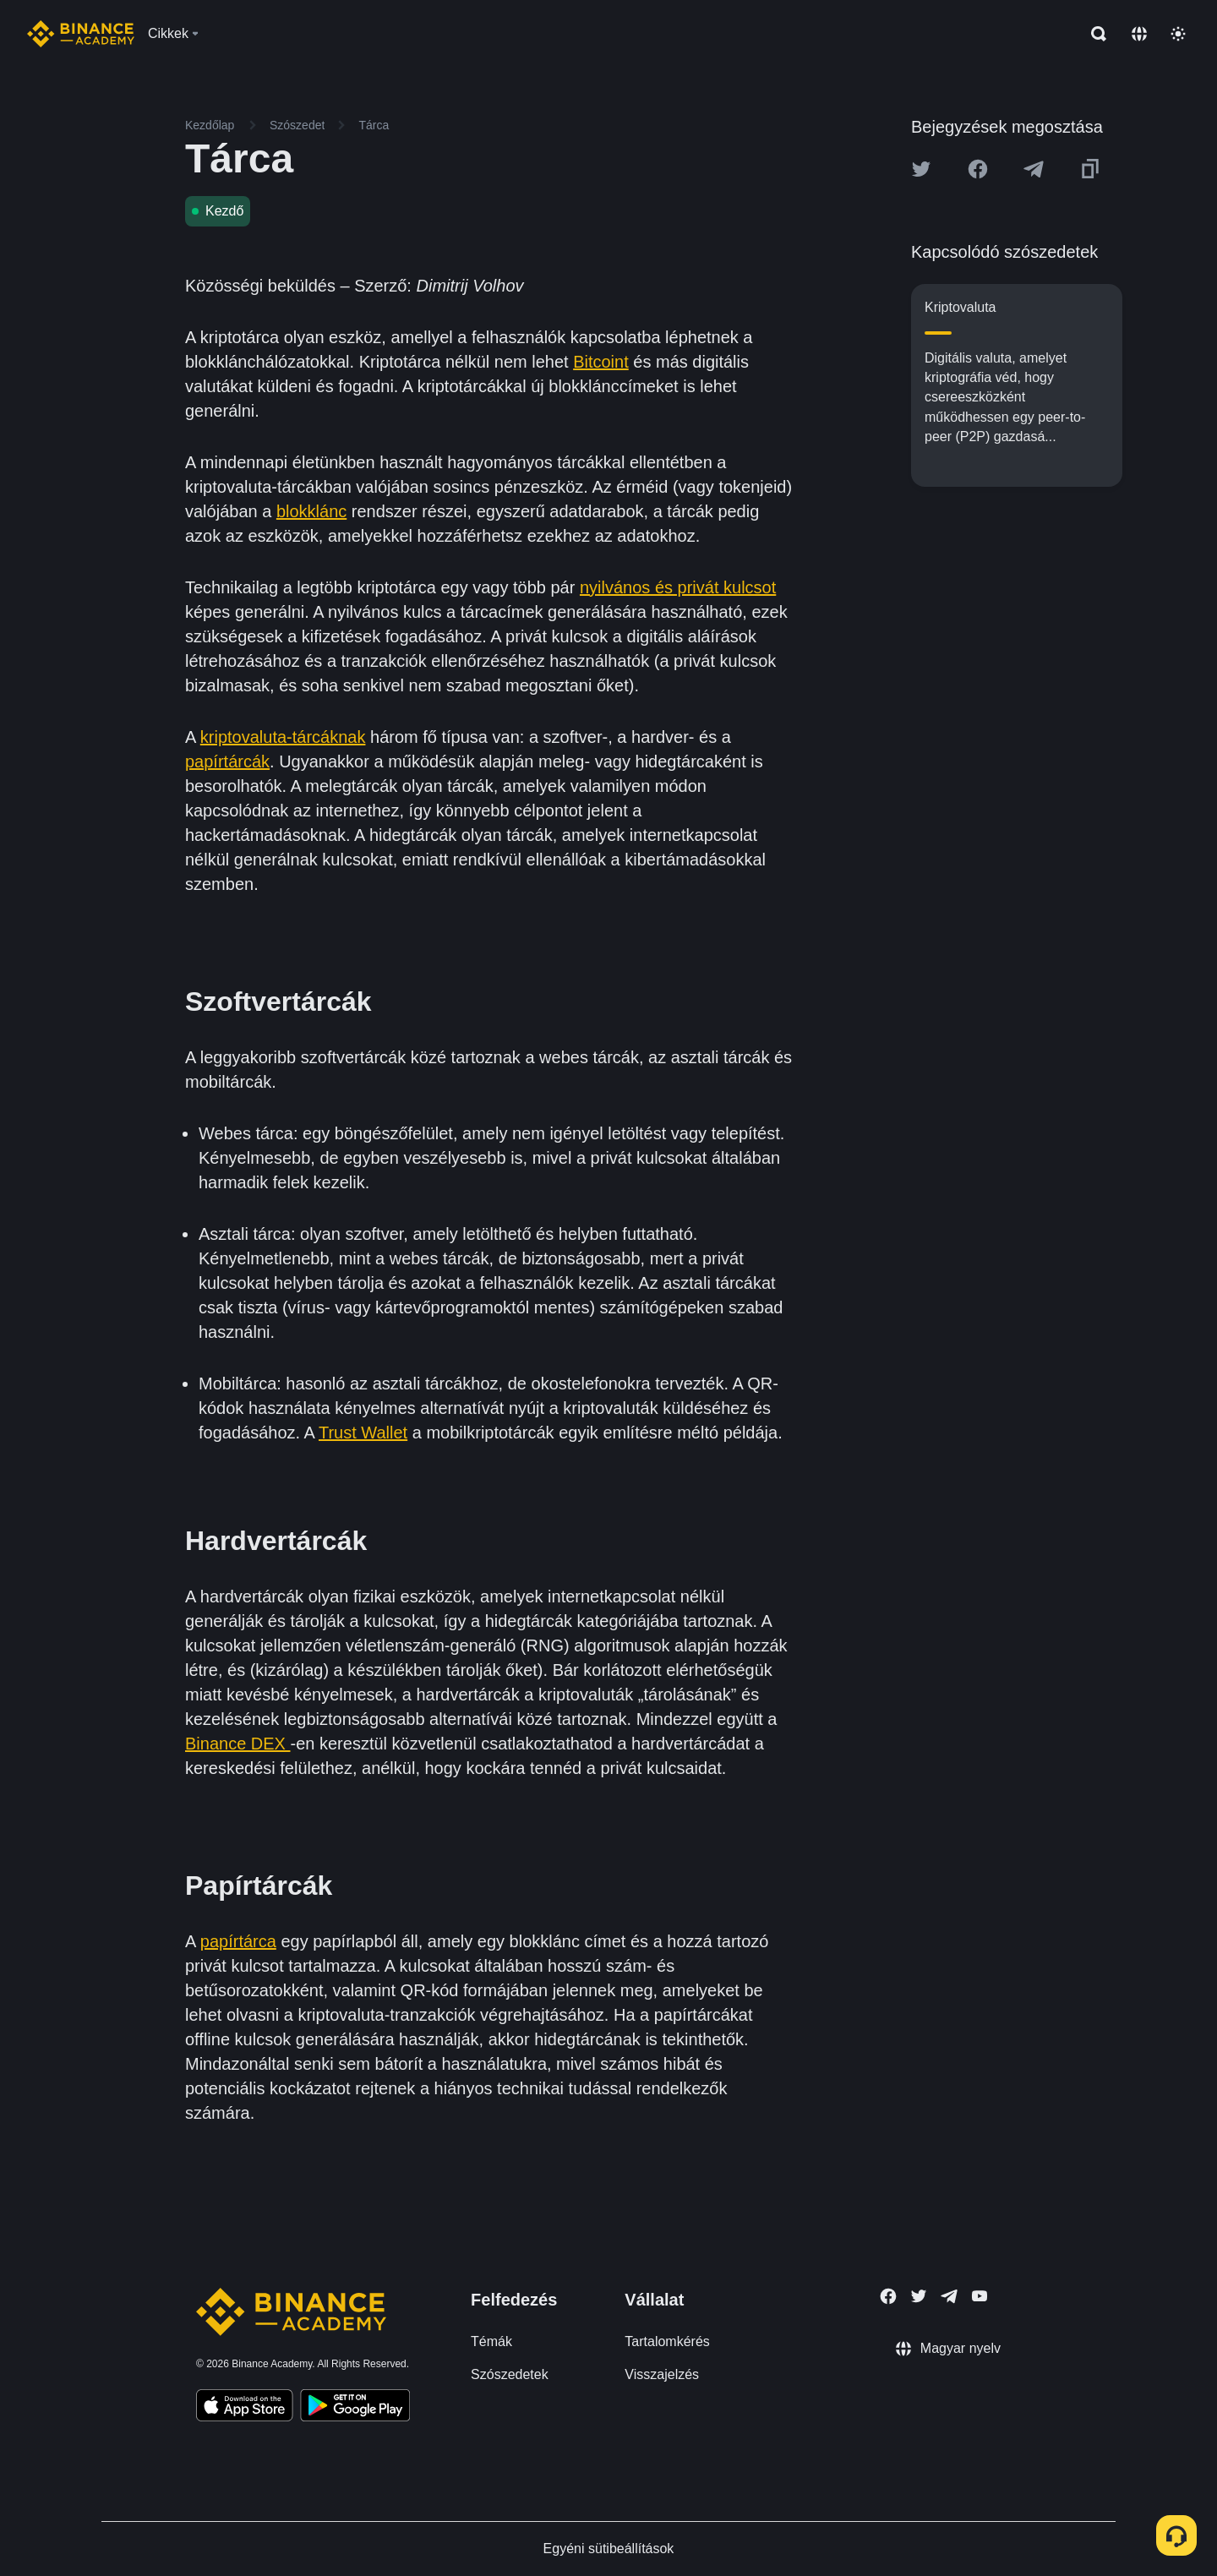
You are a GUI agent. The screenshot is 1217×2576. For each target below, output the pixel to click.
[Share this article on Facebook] (978, 169)
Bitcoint (601, 361)
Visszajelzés (662, 2374)
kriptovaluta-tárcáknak (283, 737)
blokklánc (311, 511)
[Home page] (80, 33)
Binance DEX (238, 1743)
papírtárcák (227, 761)
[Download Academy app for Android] (355, 2407)
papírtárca (238, 1941)
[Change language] (1139, 34)
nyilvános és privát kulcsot (678, 587)
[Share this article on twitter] (921, 169)
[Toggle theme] (1178, 34)
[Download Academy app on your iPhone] (244, 2407)
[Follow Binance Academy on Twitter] (918, 2296)
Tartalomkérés (667, 2341)
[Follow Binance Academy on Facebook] (888, 2296)
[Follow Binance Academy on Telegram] (949, 2296)
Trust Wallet (363, 1432)
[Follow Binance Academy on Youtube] (979, 2295)
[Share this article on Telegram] (1033, 169)
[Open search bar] (1093, 34)
